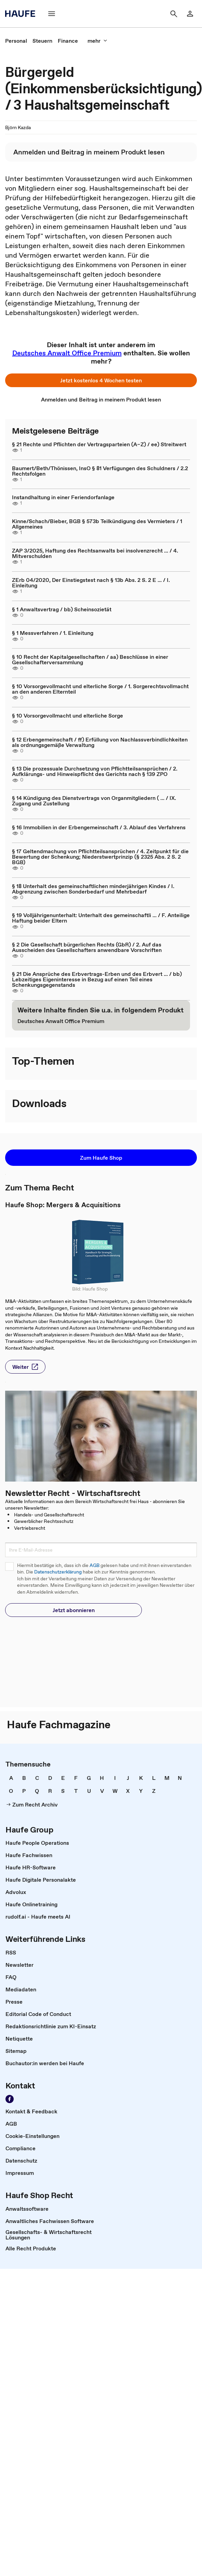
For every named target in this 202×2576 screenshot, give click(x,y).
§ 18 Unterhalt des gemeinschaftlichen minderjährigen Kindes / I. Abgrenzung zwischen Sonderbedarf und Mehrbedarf (93, 888)
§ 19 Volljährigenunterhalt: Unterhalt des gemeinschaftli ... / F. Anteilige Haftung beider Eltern (101, 917)
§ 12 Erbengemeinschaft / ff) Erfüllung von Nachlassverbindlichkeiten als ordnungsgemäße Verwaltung (100, 742)
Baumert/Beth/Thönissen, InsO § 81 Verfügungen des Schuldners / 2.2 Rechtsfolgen (100, 470)
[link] (190, 14)
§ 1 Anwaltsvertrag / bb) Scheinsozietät (61, 609)
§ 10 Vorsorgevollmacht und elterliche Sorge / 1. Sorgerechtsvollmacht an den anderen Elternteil (100, 688)
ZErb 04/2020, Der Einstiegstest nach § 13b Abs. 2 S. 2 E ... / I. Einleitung (91, 582)
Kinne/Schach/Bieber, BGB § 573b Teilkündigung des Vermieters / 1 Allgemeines (97, 523)
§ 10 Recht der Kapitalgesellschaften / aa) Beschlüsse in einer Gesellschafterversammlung (90, 659)
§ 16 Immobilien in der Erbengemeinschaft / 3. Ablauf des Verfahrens (99, 827)
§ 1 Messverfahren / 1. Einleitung (52, 633)
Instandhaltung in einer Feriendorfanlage (63, 497)
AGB (94, 1565)
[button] (51, 14)
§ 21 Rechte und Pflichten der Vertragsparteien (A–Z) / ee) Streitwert (99, 444)
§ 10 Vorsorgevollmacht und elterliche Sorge (67, 715)
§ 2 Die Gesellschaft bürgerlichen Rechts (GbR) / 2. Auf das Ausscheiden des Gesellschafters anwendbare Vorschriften (87, 947)
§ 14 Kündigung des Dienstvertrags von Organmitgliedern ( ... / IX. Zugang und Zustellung (94, 800)
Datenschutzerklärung (58, 1572)
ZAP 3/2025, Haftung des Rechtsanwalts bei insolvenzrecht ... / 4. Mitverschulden (95, 553)
